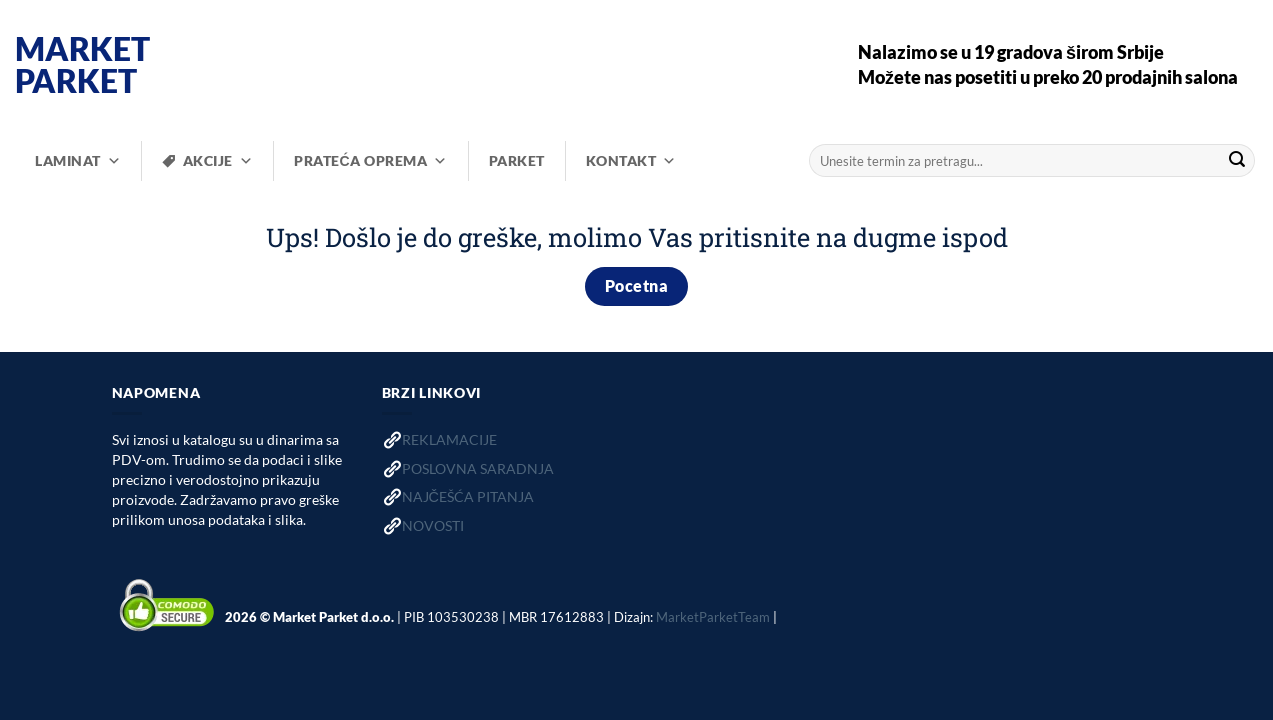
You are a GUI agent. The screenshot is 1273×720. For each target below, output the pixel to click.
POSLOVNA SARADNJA (478, 468)
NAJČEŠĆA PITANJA (468, 496)
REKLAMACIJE (449, 439)
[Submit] (1237, 161)
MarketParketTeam (713, 616)
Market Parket (82, 65)
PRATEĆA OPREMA (371, 161)
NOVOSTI (433, 525)
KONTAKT (631, 161)
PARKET (517, 160)
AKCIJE (218, 161)
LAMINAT (78, 161)
